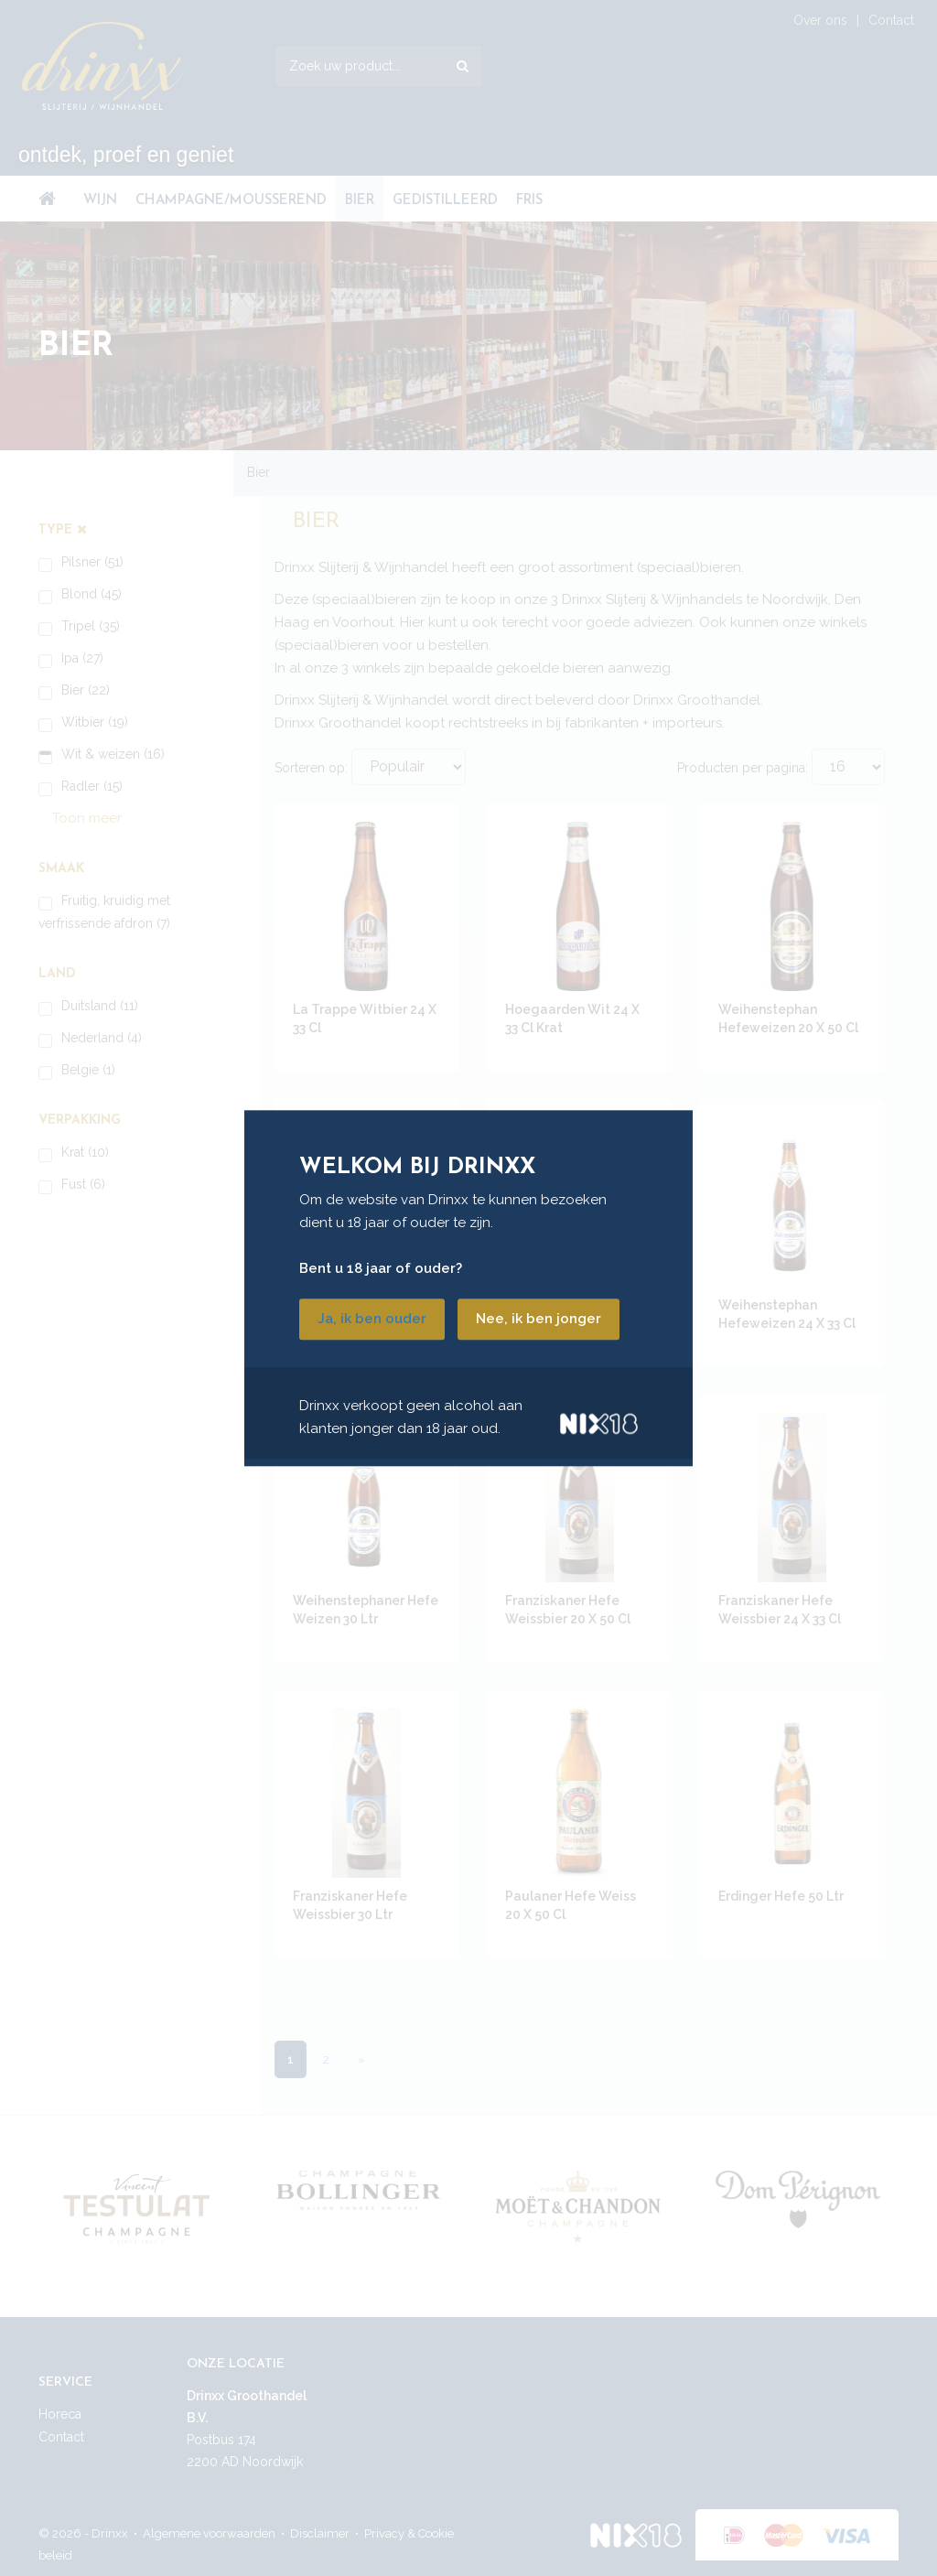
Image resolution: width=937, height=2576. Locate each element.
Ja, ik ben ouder (372, 1318)
